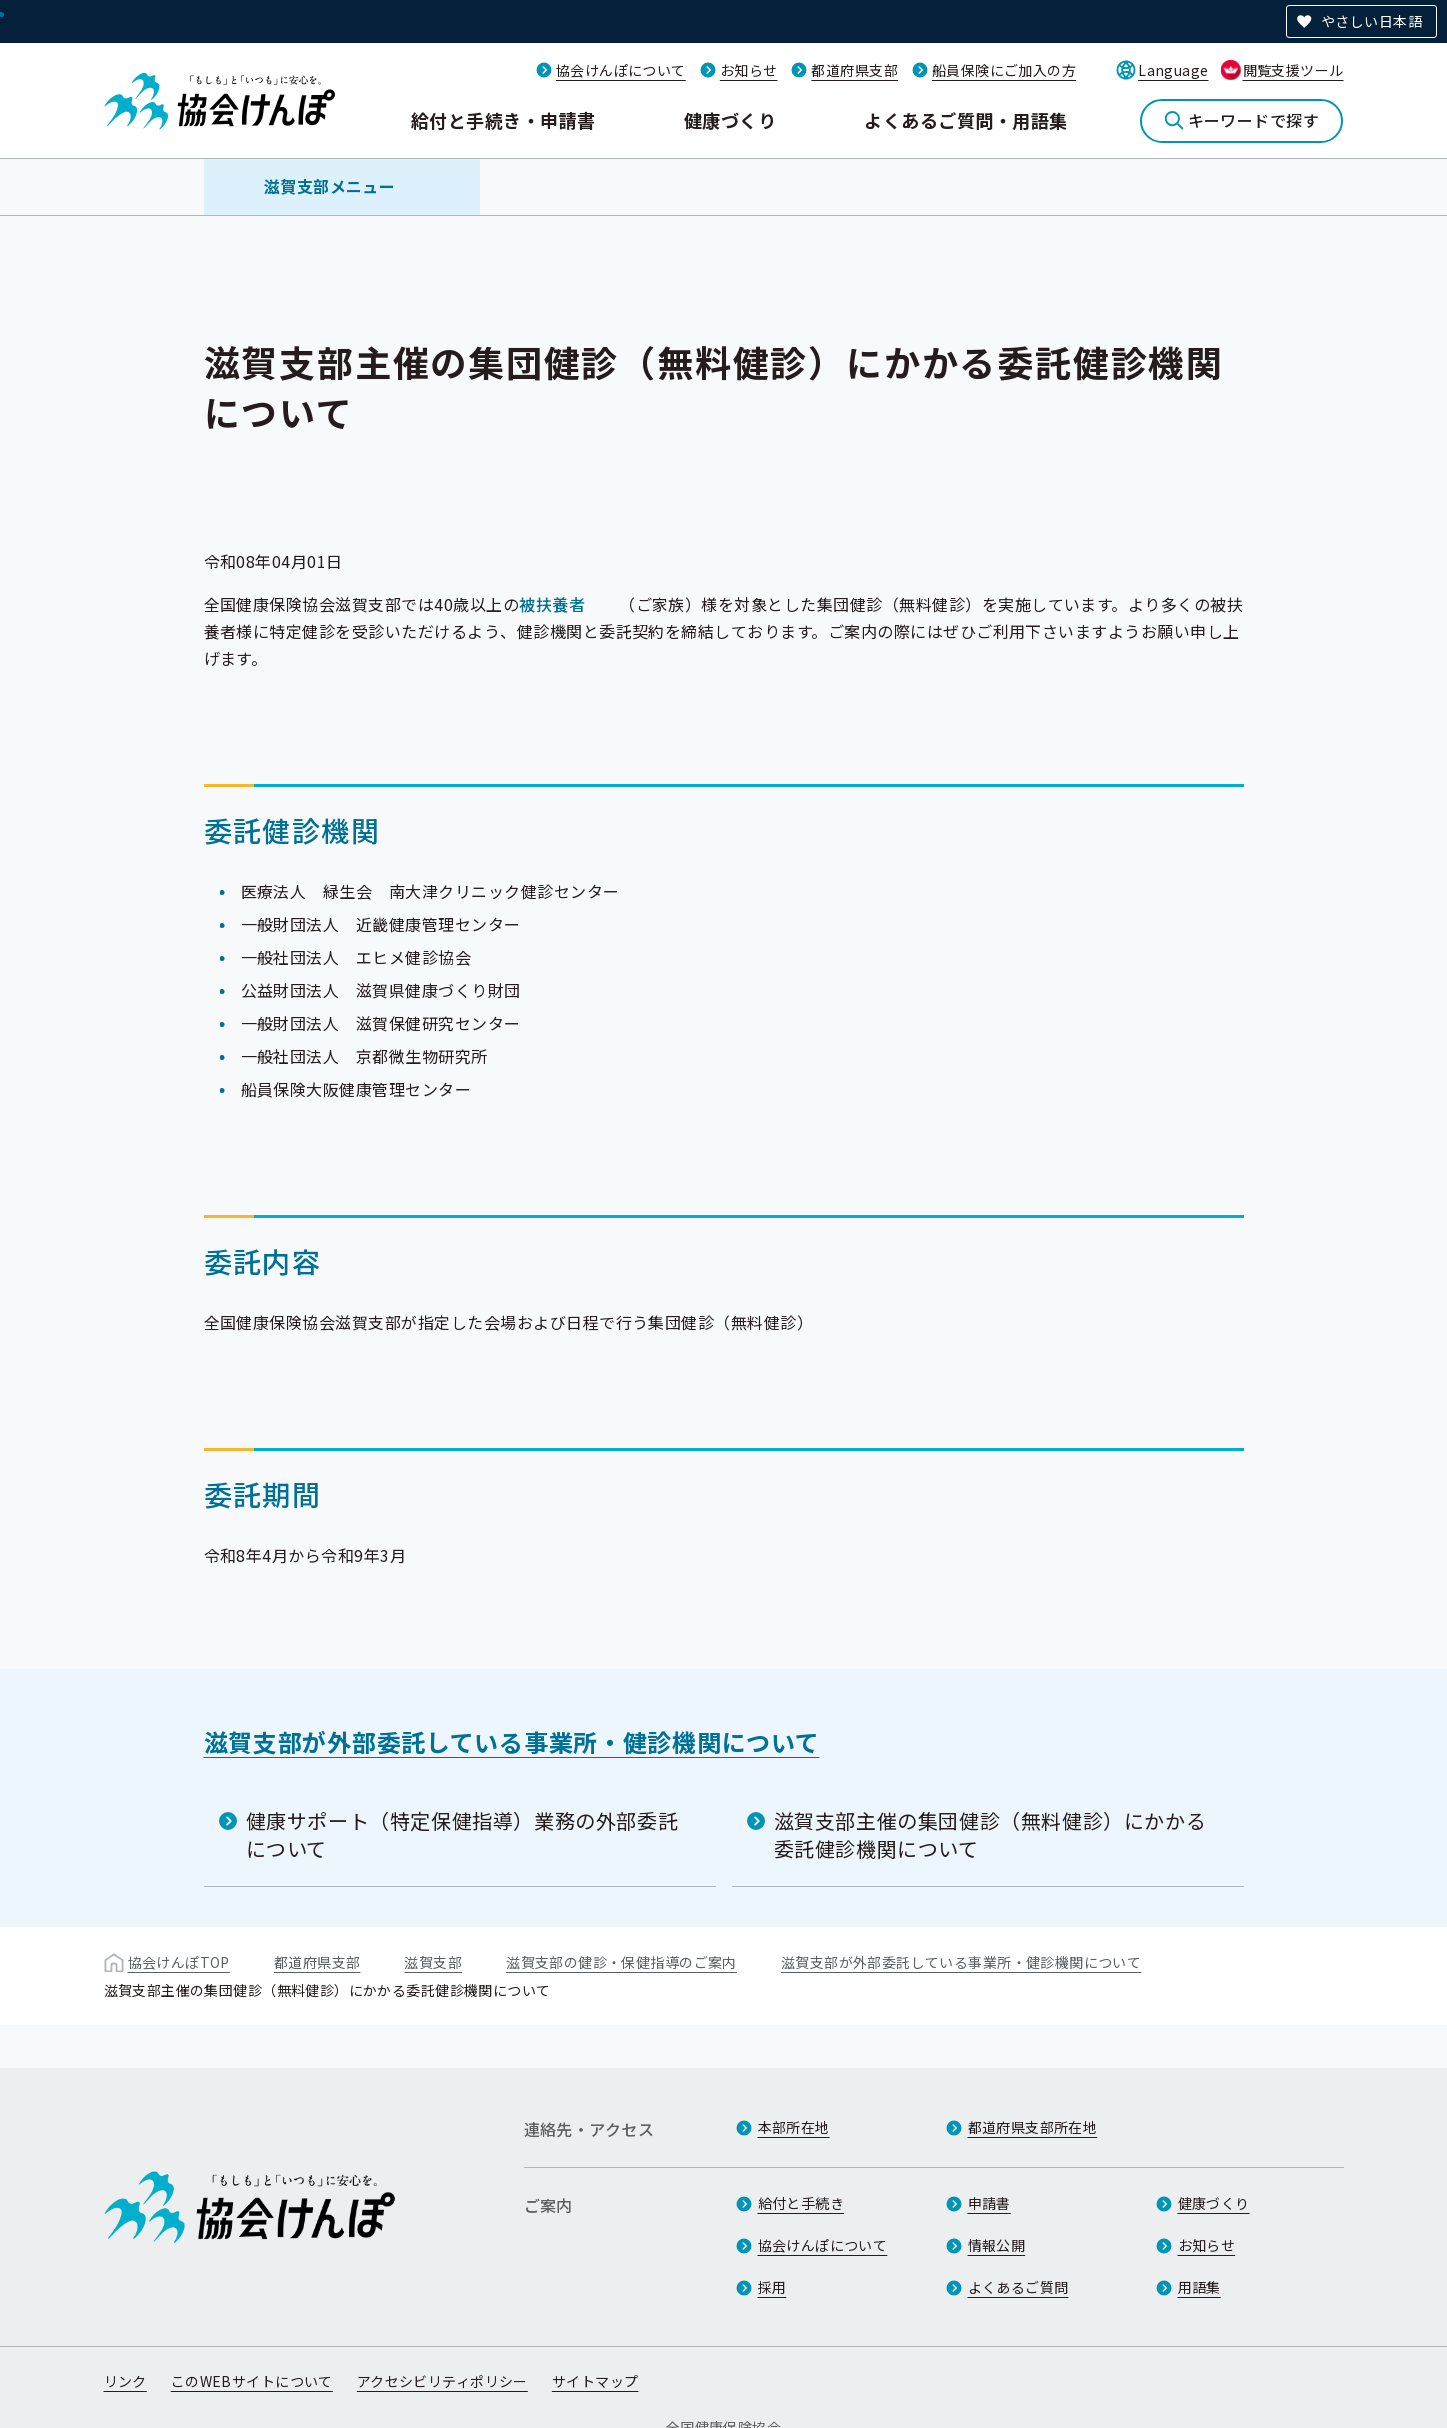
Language (1173, 70)
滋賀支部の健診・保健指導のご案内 (621, 1962)
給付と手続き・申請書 (503, 120)
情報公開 (997, 2245)
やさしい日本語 (1371, 21)
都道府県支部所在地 (1033, 2127)
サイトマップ (595, 2381)
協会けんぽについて (621, 70)
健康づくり (730, 120)
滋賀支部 (433, 1962)
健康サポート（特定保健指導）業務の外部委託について (462, 1834)
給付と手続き (801, 2203)
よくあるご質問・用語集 (965, 120)
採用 (772, 2287)
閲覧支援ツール (1293, 70)
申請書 (989, 2203)
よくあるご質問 (1018, 2287)
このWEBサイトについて (252, 2381)
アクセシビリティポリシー (442, 2381)
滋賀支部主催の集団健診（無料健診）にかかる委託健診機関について (990, 1834)
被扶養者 (552, 604)
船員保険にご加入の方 (1004, 70)
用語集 (1199, 2287)
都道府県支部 (854, 70)
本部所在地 (794, 2127)
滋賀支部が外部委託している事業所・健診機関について (512, 1741)
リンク (125, 2381)
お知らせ (749, 70)
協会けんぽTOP (179, 1962)
